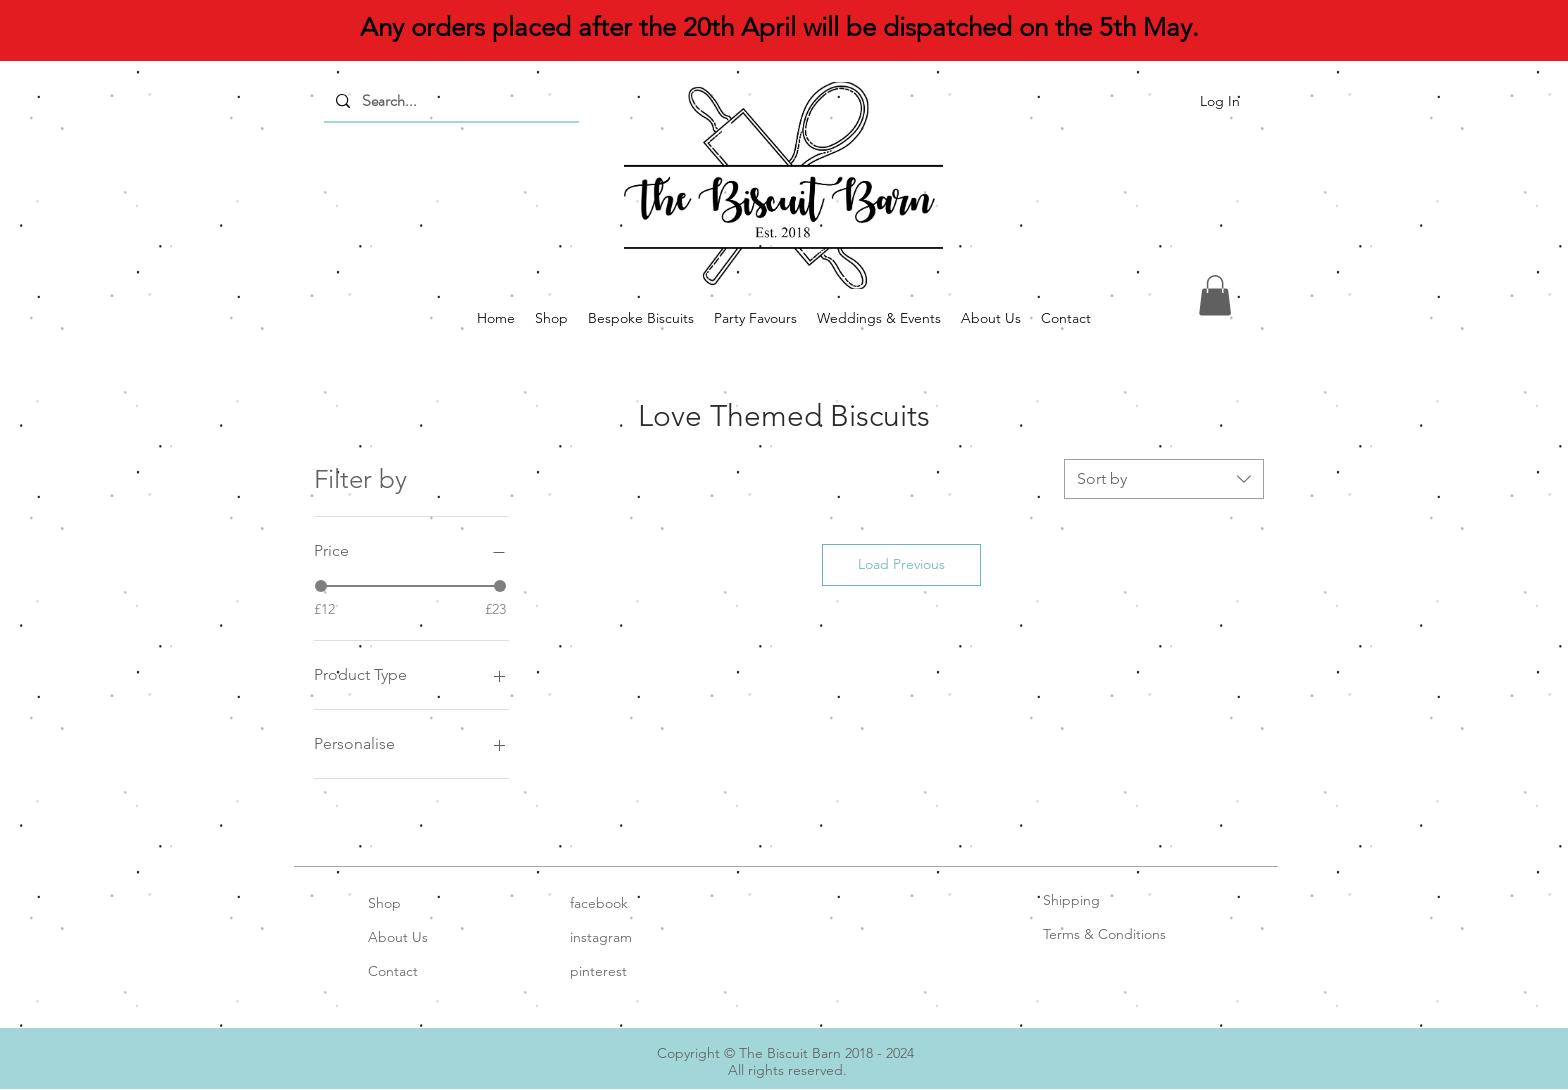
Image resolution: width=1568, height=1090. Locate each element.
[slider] (321, 586)
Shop (384, 903)
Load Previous (901, 564)
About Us (398, 937)
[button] (1215, 295)
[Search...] (449, 101)
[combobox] (1164, 479)
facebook (599, 903)
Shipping (1071, 900)
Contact (393, 971)
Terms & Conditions (1104, 934)
